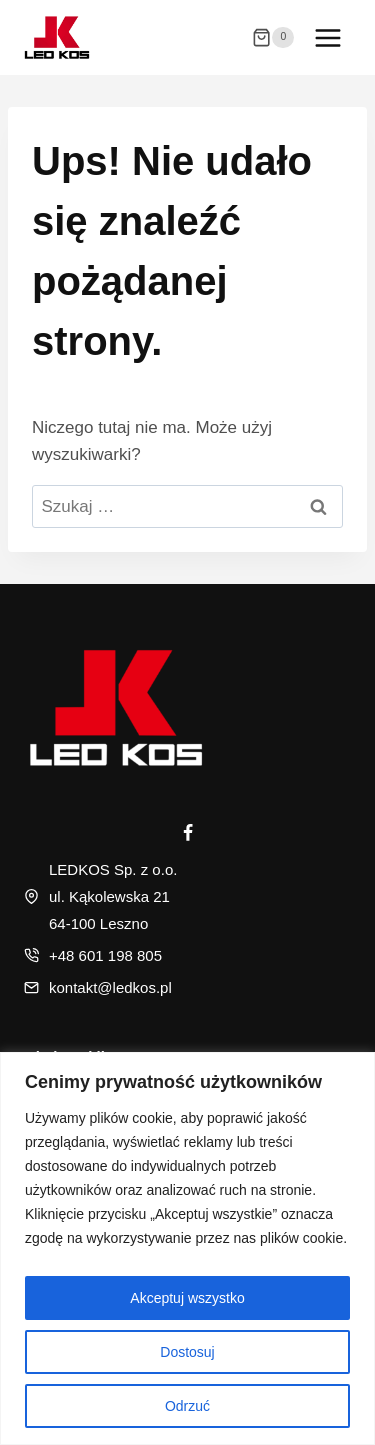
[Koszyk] (273, 38)
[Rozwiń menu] (327, 37)
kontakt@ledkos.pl (110, 987)
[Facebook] (188, 833)
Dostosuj (187, 1352)
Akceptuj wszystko (187, 1298)
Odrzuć (187, 1406)
